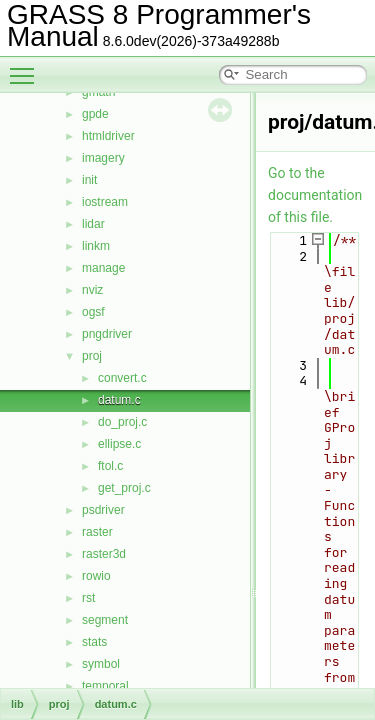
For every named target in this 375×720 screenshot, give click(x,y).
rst (88, 598)
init (89, 180)
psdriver (103, 510)
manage (103, 268)
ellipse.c (119, 444)
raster (97, 532)
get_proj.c (124, 488)
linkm (96, 246)
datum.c (119, 400)
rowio (96, 576)
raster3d (104, 554)
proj (92, 356)
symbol (101, 664)
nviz (92, 290)
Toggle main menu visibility (27, 67)
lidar (93, 224)
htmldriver (108, 136)
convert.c (122, 378)
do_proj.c (122, 422)
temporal (105, 686)
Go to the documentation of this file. (315, 195)
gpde (95, 114)
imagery (103, 158)
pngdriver (107, 334)
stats (94, 642)
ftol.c (110, 466)
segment (105, 620)
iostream (105, 202)
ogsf (93, 312)
